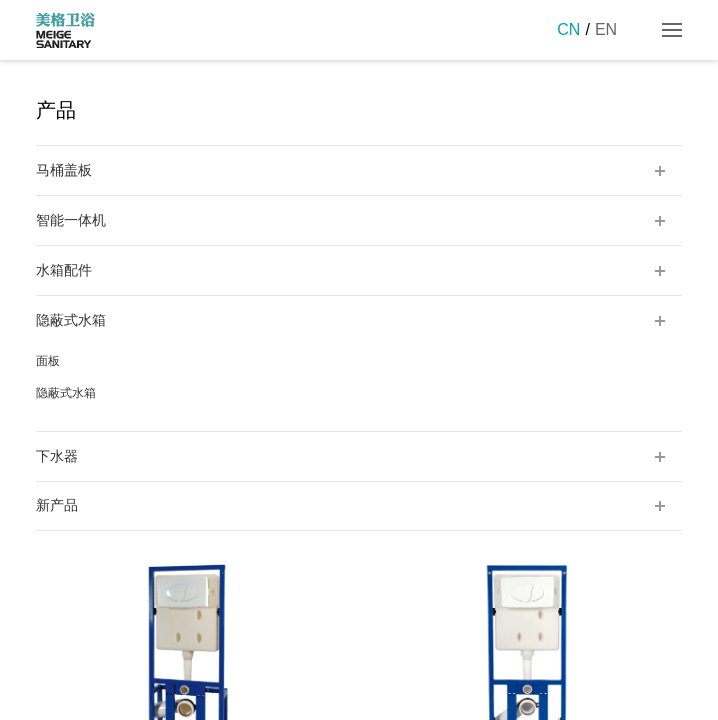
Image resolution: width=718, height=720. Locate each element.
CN (568, 29)
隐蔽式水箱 (66, 393)
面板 (48, 361)
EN (606, 29)
